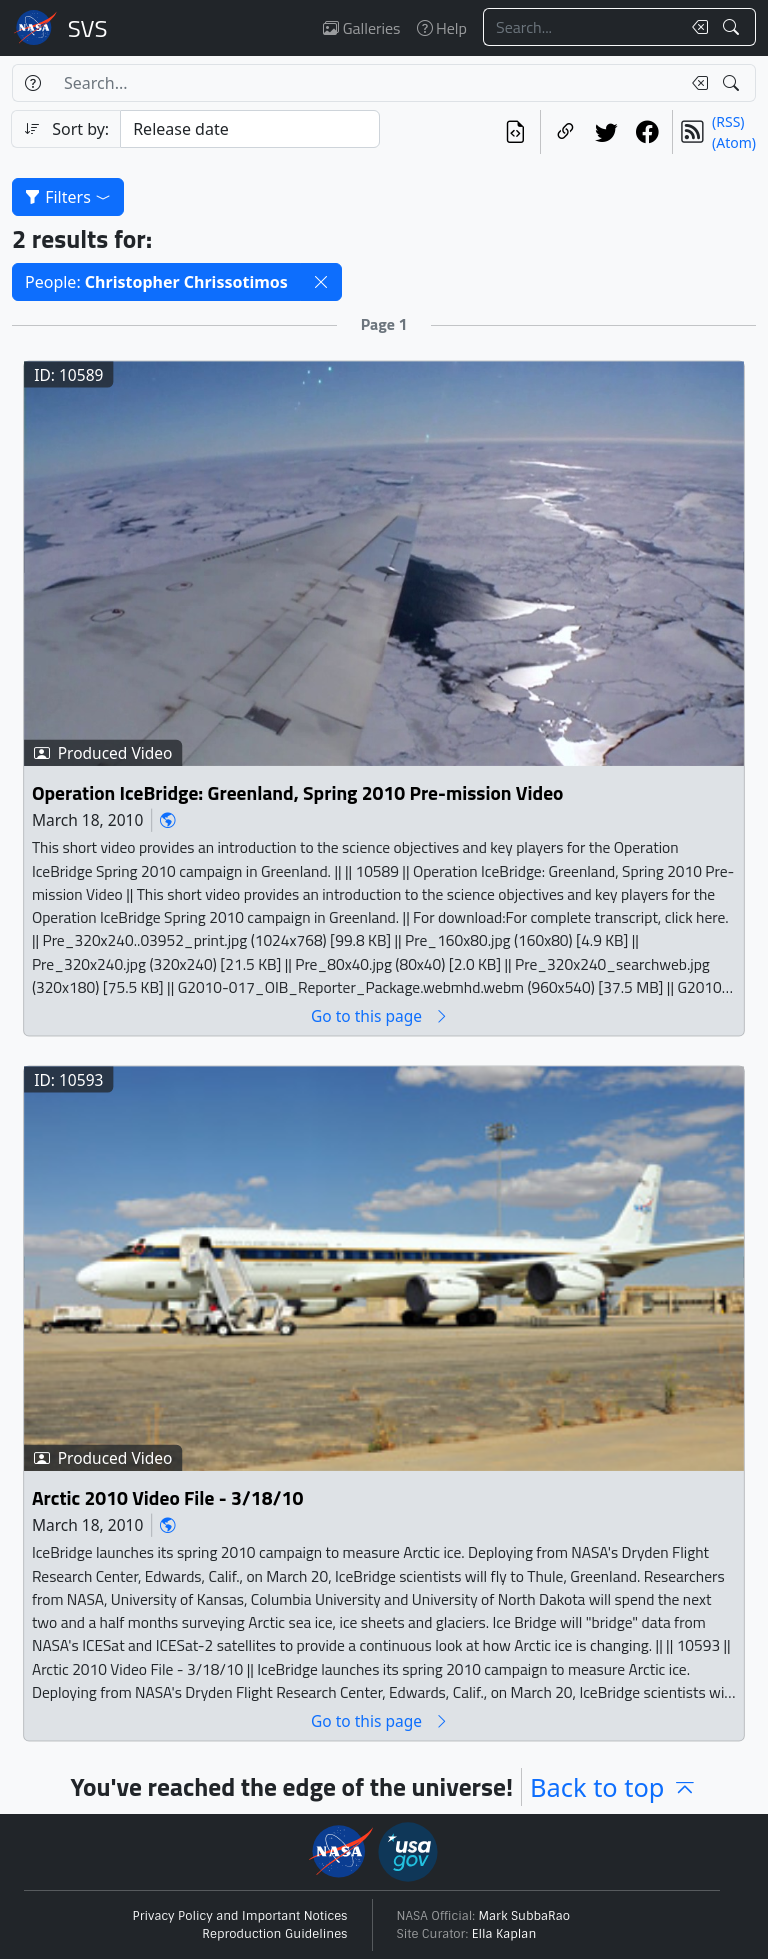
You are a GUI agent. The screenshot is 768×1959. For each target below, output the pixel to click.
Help (442, 28)
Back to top (613, 1787)
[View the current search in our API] (515, 132)
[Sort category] (250, 129)
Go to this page (380, 1015)
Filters (68, 197)
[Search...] (582, 27)
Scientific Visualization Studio (88, 28)
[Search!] (733, 27)
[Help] (32, 83)
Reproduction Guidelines (274, 1934)
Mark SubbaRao (525, 1916)
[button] (321, 282)
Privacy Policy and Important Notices (240, 1916)
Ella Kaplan (504, 1934)
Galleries (361, 28)
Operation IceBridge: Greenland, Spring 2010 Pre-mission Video (298, 792)
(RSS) (728, 121)
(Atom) (734, 142)
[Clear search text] (696, 27)
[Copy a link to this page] (565, 132)
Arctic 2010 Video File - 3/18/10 (167, 1498)
